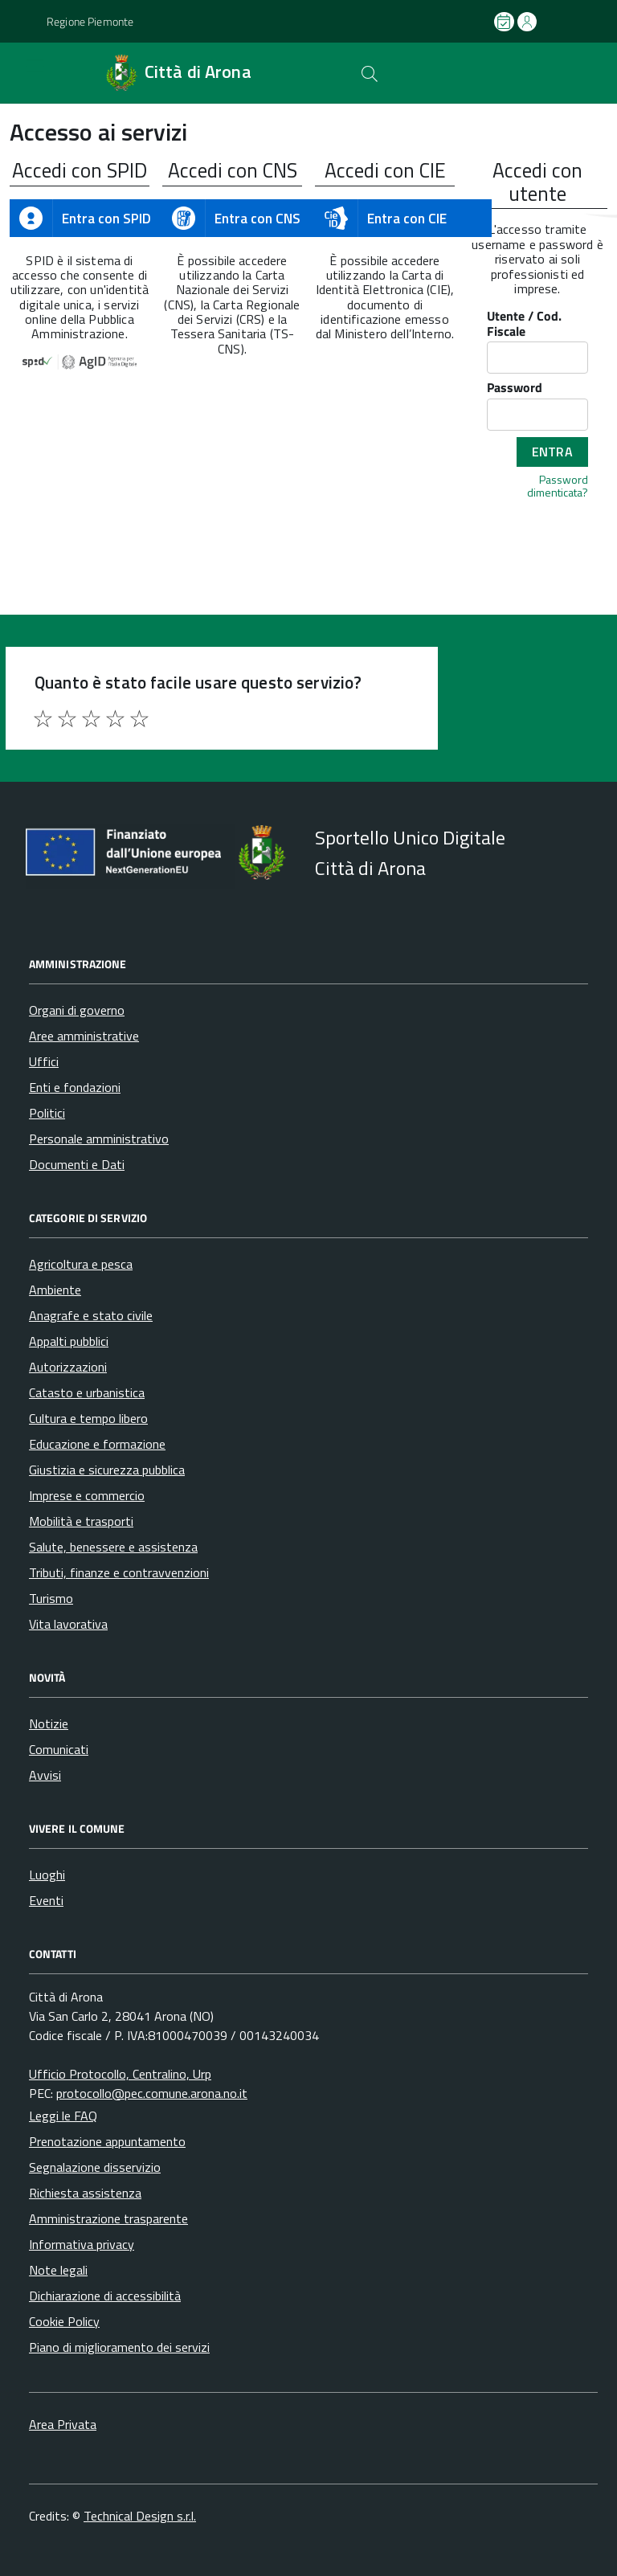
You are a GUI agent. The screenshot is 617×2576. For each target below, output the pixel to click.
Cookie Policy (64, 2321)
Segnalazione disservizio (95, 2167)
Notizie (48, 1723)
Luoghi (47, 1874)
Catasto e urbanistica (87, 1392)
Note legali (58, 2270)
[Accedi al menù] (21, 72)
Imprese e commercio (87, 1495)
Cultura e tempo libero (88, 1418)
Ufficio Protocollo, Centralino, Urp (120, 2073)
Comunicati (58, 1749)
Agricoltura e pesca (81, 1264)
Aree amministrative (84, 1035)
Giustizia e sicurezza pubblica (107, 1469)
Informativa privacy (81, 2244)
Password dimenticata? (557, 485)
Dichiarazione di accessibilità (105, 2295)
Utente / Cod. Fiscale (524, 324)
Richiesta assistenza (85, 2192)
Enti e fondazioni (75, 1087)
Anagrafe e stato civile (91, 1315)
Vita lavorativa (68, 1624)
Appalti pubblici (68, 1341)
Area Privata (62, 2424)
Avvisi (45, 1775)
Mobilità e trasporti (81, 1521)
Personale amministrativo (99, 1138)
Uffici (44, 1061)
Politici (47, 1112)
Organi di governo (77, 1010)
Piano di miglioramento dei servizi (119, 2347)
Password (514, 388)
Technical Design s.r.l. (140, 2515)
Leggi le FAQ (63, 2115)
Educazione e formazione (97, 1444)
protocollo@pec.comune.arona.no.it (151, 2093)
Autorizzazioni (68, 1366)
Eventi (46, 1900)
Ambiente (55, 1289)
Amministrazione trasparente (108, 2218)
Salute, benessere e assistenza (113, 1546)
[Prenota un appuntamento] (505, 21)
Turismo (51, 1598)
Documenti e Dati (77, 1164)
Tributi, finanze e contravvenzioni (119, 1572)
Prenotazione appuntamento (107, 2141)
